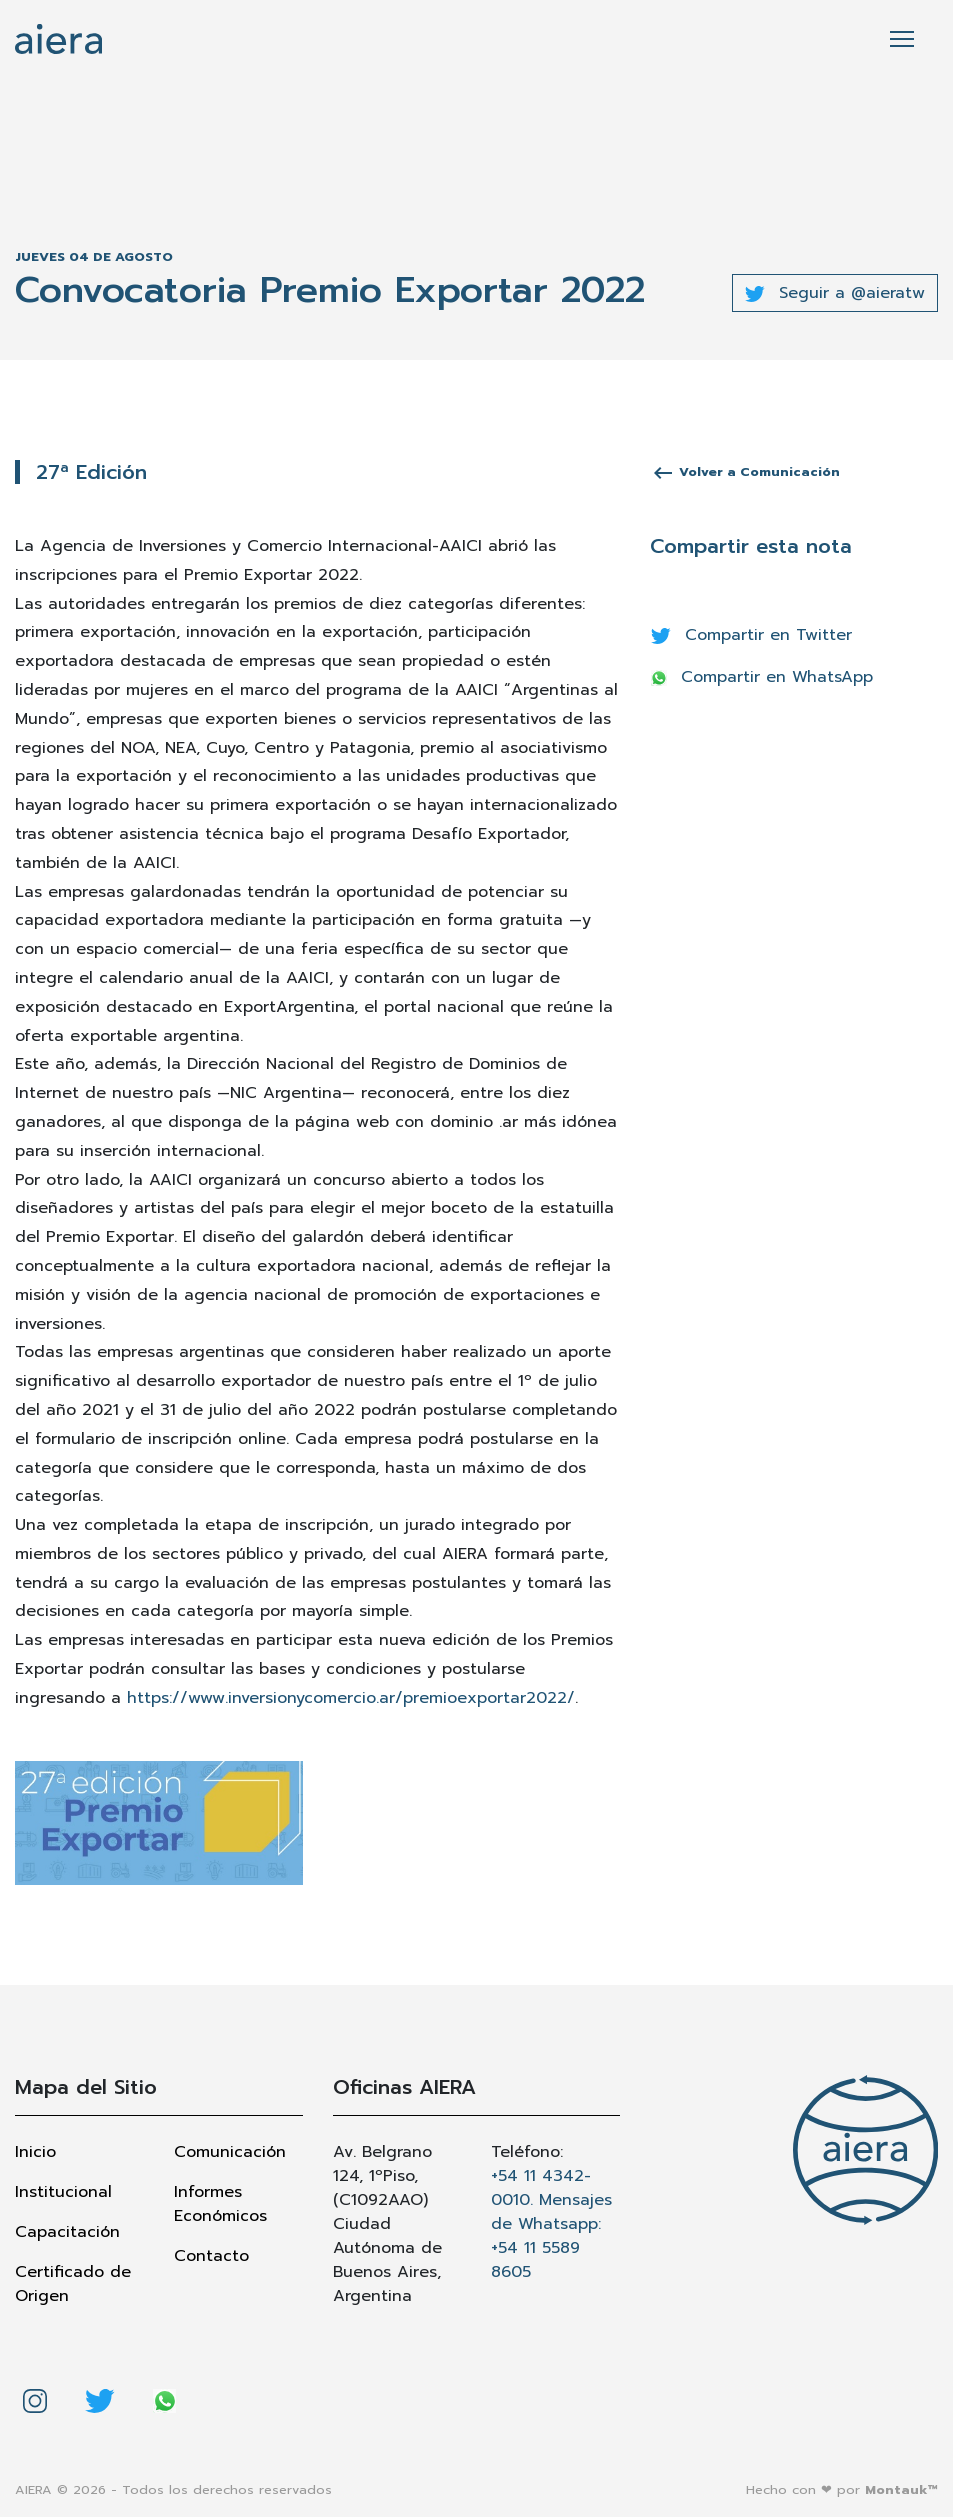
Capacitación (67, 2232)
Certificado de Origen (73, 2284)
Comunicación (230, 2152)
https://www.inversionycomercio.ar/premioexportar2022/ (351, 1698)
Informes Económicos (220, 2204)
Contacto (211, 2256)
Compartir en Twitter (751, 635)
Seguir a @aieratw (835, 293)
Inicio (35, 2152)
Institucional (63, 2192)
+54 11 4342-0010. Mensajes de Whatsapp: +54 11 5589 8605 (551, 2224)
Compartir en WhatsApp (762, 677)
